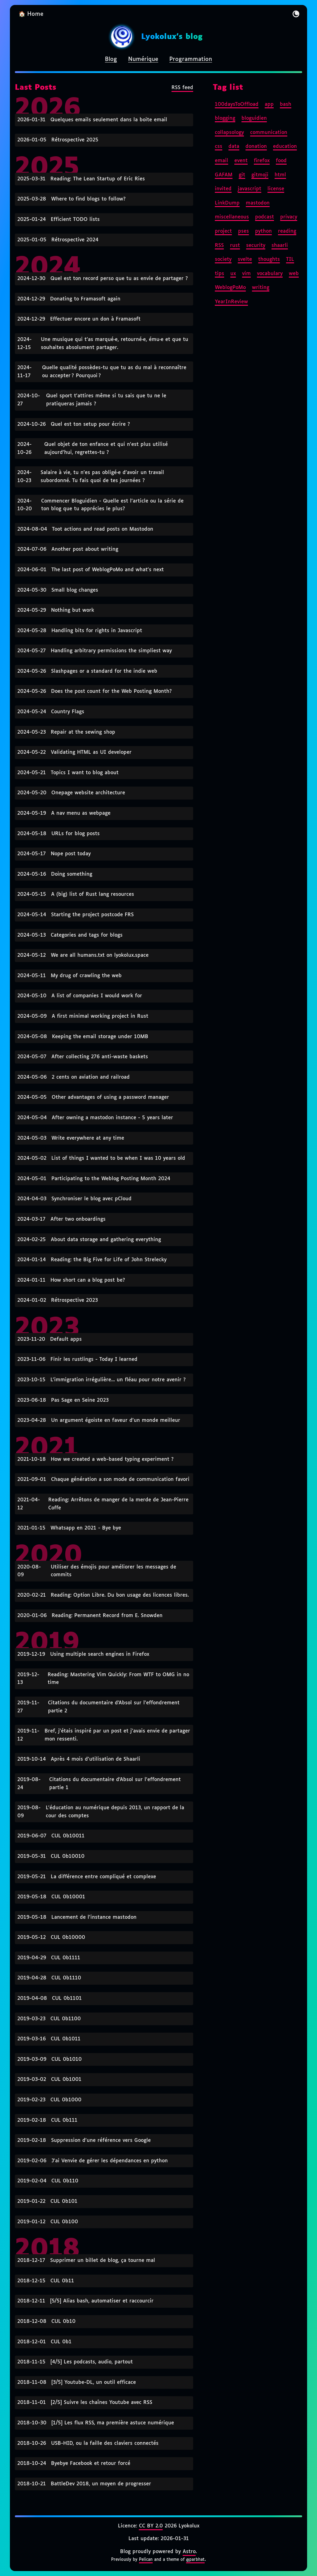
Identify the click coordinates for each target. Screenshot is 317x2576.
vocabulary (270, 273)
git (242, 175)
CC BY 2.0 (151, 2526)
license (275, 189)
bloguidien (254, 118)
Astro (189, 2551)
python (263, 231)
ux (233, 273)
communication (268, 132)
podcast (264, 217)
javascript (249, 189)
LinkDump (227, 203)
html (280, 175)
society (223, 259)
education (285, 146)
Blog (111, 59)
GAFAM (223, 175)
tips (219, 273)
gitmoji (259, 175)
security (255, 245)
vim (246, 273)
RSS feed (182, 87)
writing (260, 287)
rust (235, 245)
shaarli (279, 245)
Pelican (146, 2559)
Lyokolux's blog (171, 37)
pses (243, 231)
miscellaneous (232, 217)
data (233, 146)
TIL (290, 259)
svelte (245, 259)
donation (256, 146)
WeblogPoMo (230, 287)
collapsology (229, 132)
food (281, 160)
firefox (262, 160)
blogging (225, 118)
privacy (288, 217)
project (223, 231)
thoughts (269, 259)
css (218, 146)
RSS (219, 245)
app (269, 104)
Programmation (190, 59)
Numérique (143, 59)
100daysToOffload (236, 104)
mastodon (258, 203)
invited (223, 189)
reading (287, 231)
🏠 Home (31, 14)
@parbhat (195, 2559)
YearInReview (231, 301)
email (221, 160)
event (241, 160)
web (294, 273)
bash (285, 104)
